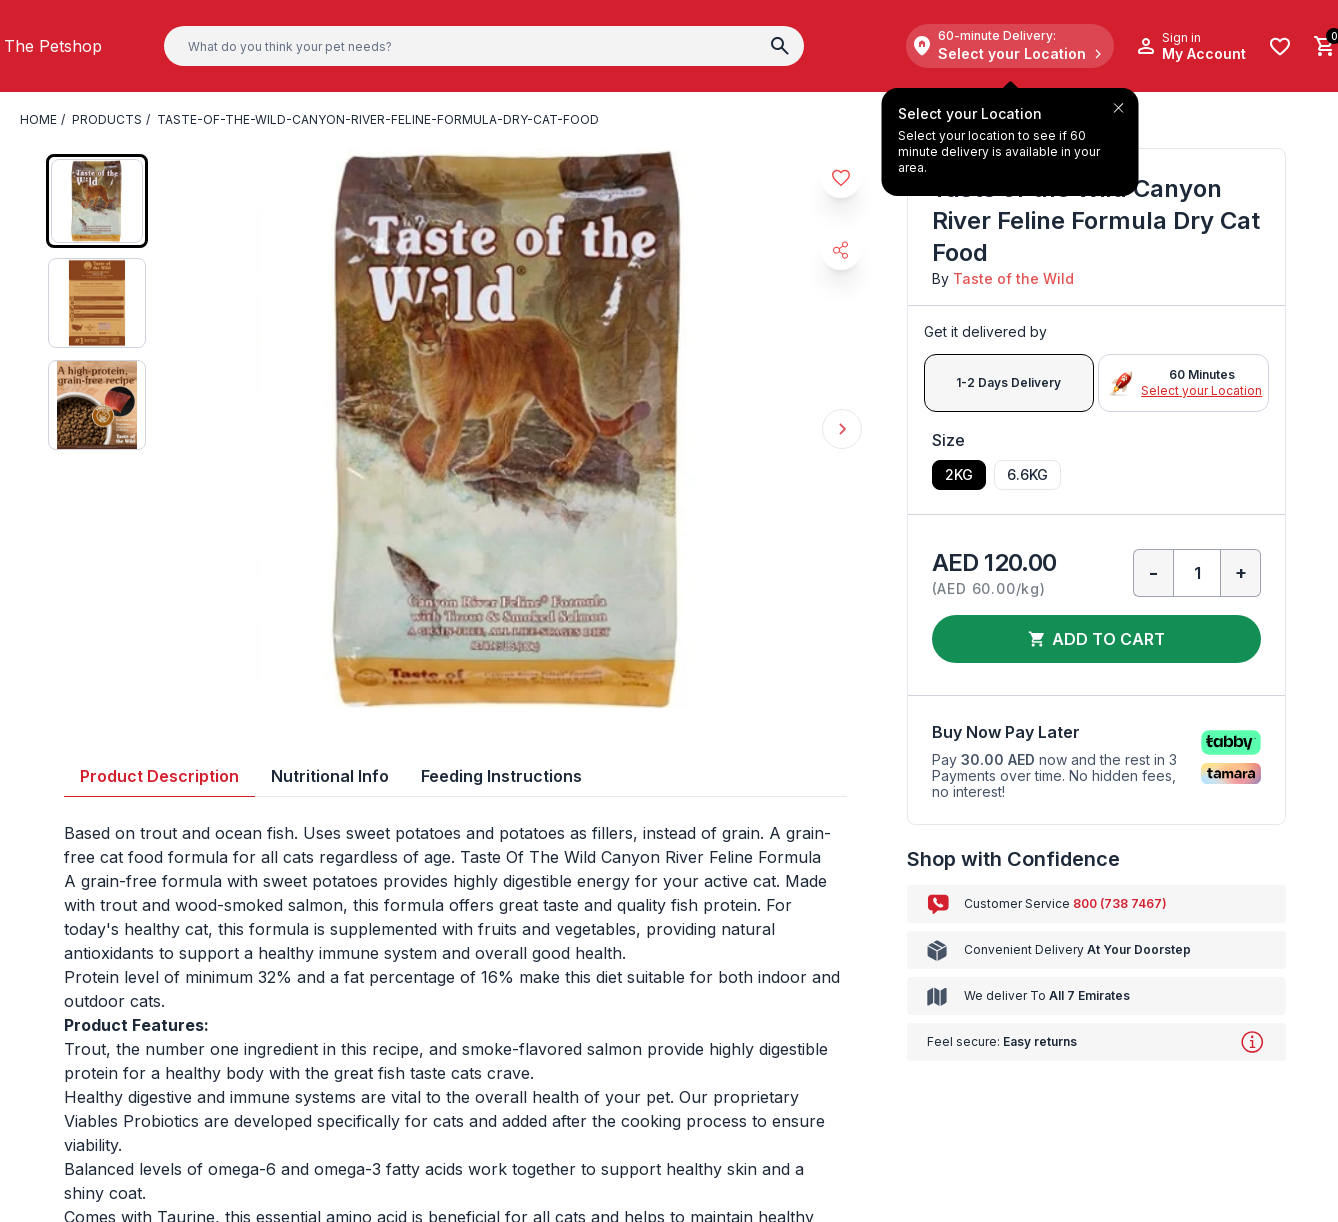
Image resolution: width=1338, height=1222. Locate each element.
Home (38, 119)
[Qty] (1197, 573)
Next (842, 429)
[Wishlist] (1280, 46)
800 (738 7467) (1120, 903)
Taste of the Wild (1013, 278)
